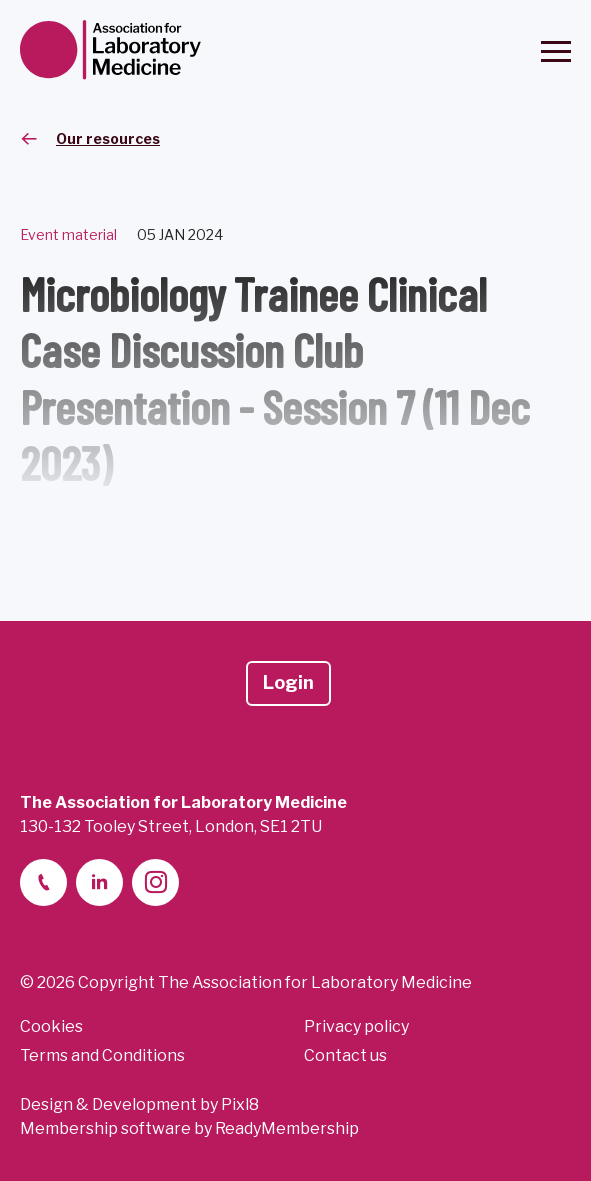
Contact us (345, 1055)
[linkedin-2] (99, 882)
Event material (68, 234)
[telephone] (43, 882)
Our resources (108, 138)
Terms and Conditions (102, 1055)
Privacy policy (356, 1026)
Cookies (51, 1026)
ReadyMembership (287, 1128)
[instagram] (155, 882)
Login (288, 682)
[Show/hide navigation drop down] (556, 51)
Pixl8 (240, 1104)
